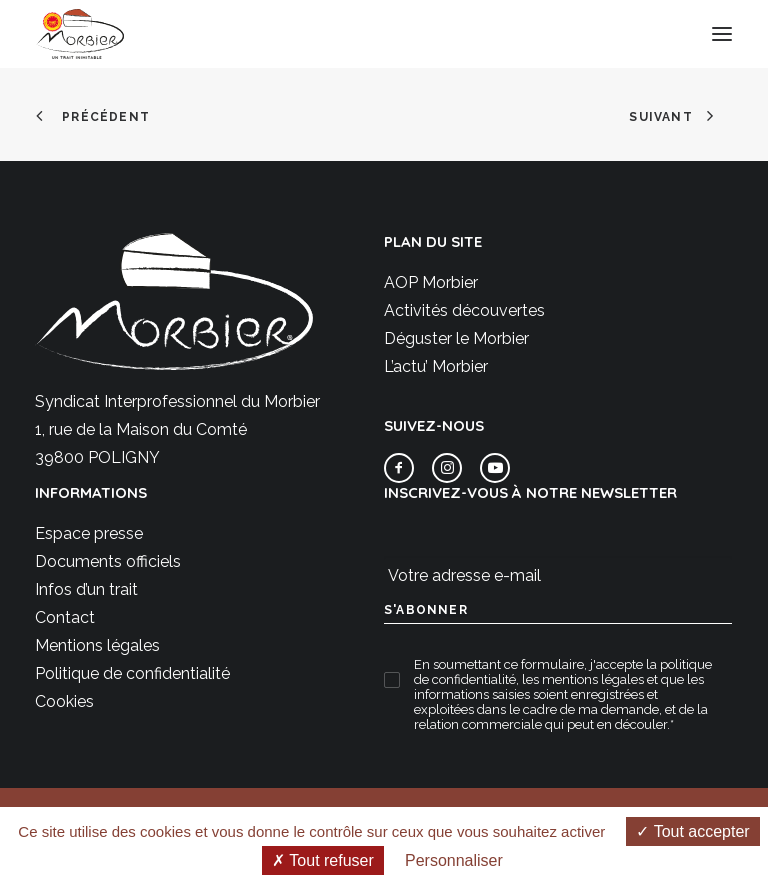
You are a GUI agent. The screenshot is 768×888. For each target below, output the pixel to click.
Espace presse (89, 533)
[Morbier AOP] (80, 34)
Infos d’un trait (86, 589)
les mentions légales (583, 679)
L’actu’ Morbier (436, 366)
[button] (722, 34)
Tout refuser (323, 860)
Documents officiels (108, 561)
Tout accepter (692, 831)
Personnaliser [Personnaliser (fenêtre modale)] (454, 860)
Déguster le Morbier (456, 338)
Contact (65, 617)
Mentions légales (97, 645)
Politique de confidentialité (132, 673)
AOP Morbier (431, 282)
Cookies (64, 701)
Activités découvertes (464, 310)
